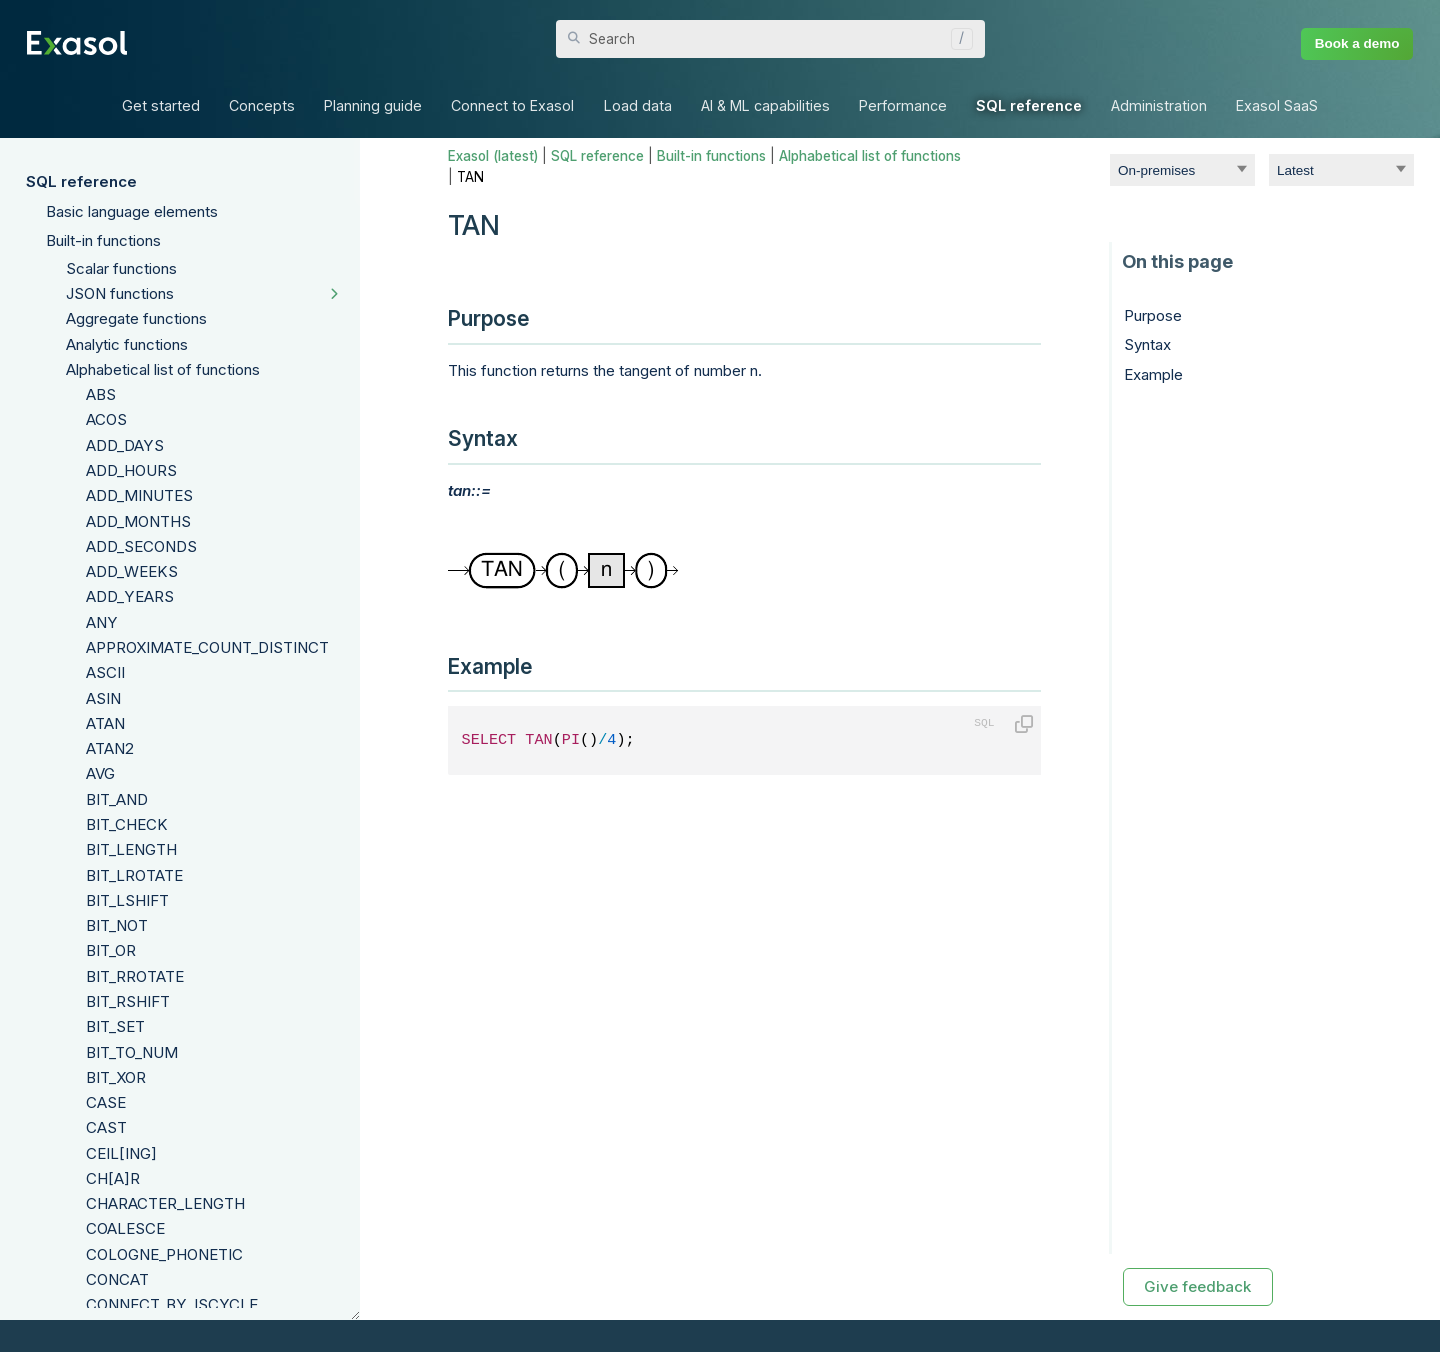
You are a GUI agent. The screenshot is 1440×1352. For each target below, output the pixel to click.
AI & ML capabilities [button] (765, 105)
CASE (106, 1102)
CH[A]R (113, 1178)
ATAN (105, 723)
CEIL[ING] (121, 1153)
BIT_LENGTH (131, 849)
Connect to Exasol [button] (512, 105)
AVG (100, 773)
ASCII (105, 672)
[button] (957, 39)
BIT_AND (117, 799)
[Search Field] (770, 39)
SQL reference (81, 181)
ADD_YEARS (130, 596)
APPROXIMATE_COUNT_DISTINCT (207, 647)
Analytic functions (127, 344)
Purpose (1153, 315)
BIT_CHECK (127, 824)
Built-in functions (103, 240)
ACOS (106, 419)
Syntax (1147, 344)
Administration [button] (1159, 105)
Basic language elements (132, 211)
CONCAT (117, 1279)
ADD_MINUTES (139, 495)
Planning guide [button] (373, 105)
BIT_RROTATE (135, 976)
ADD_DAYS (125, 445)
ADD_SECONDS (141, 546)
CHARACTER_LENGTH (165, 1203)
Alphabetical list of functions (163, 369)
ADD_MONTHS (138, 521)
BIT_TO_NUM (132, 1052)
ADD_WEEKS (132, 571)
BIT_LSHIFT (127, 900)
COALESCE (125, 1228)
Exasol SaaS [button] (1277, 105)
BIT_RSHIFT (128, 1001)
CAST (106, 1127)
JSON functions (120, 293)
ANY (102, 622)
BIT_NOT (117, 925)
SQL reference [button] (1029, 105)
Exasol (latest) (493, 156)
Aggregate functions (136, 318)
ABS (101, 394)
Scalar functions (121, 268)
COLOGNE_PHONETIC (164, 1254)
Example (1153, 374)
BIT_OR (111, 950)
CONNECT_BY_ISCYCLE (172, 1304)
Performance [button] (903, 105)
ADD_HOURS (131, 470)
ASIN (103, 698)
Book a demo (1357, 43)
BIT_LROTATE (134, 875)
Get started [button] (161, 105)
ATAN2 (110, 748)
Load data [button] (638, 105)
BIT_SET (115, 1026)
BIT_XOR (116, 1077)
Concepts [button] (262, 105)
